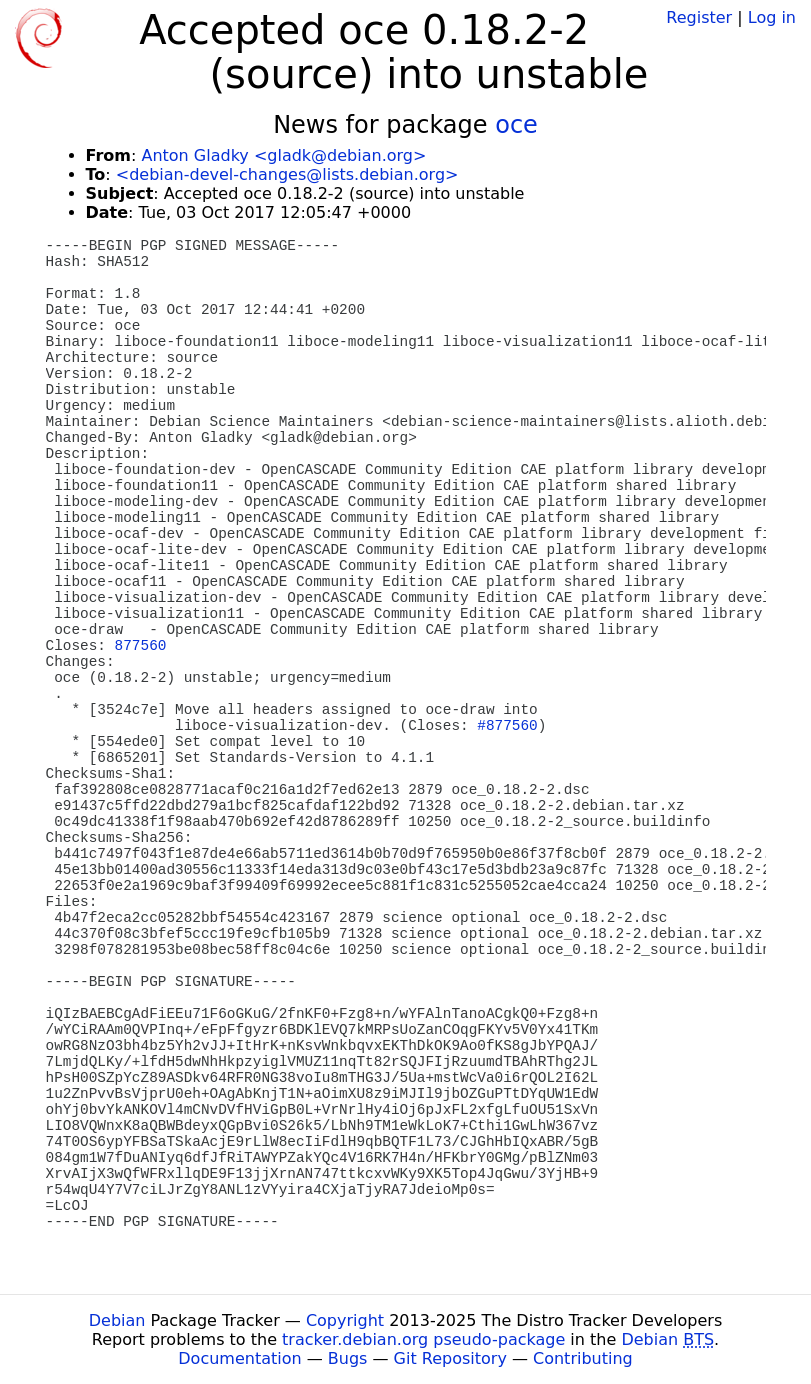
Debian (117, 1320)
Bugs (348, 1358)
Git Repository (450, 1358)
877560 (141, 646)
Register (699, 17)
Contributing (583, 1358)
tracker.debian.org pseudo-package (423, 1339)
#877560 (507, 726)
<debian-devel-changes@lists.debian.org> (287, 174)
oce (516, 125)
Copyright (345, 1320)
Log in (772, 17)
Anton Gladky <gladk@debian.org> (283, 155)
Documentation (239, 1358)
